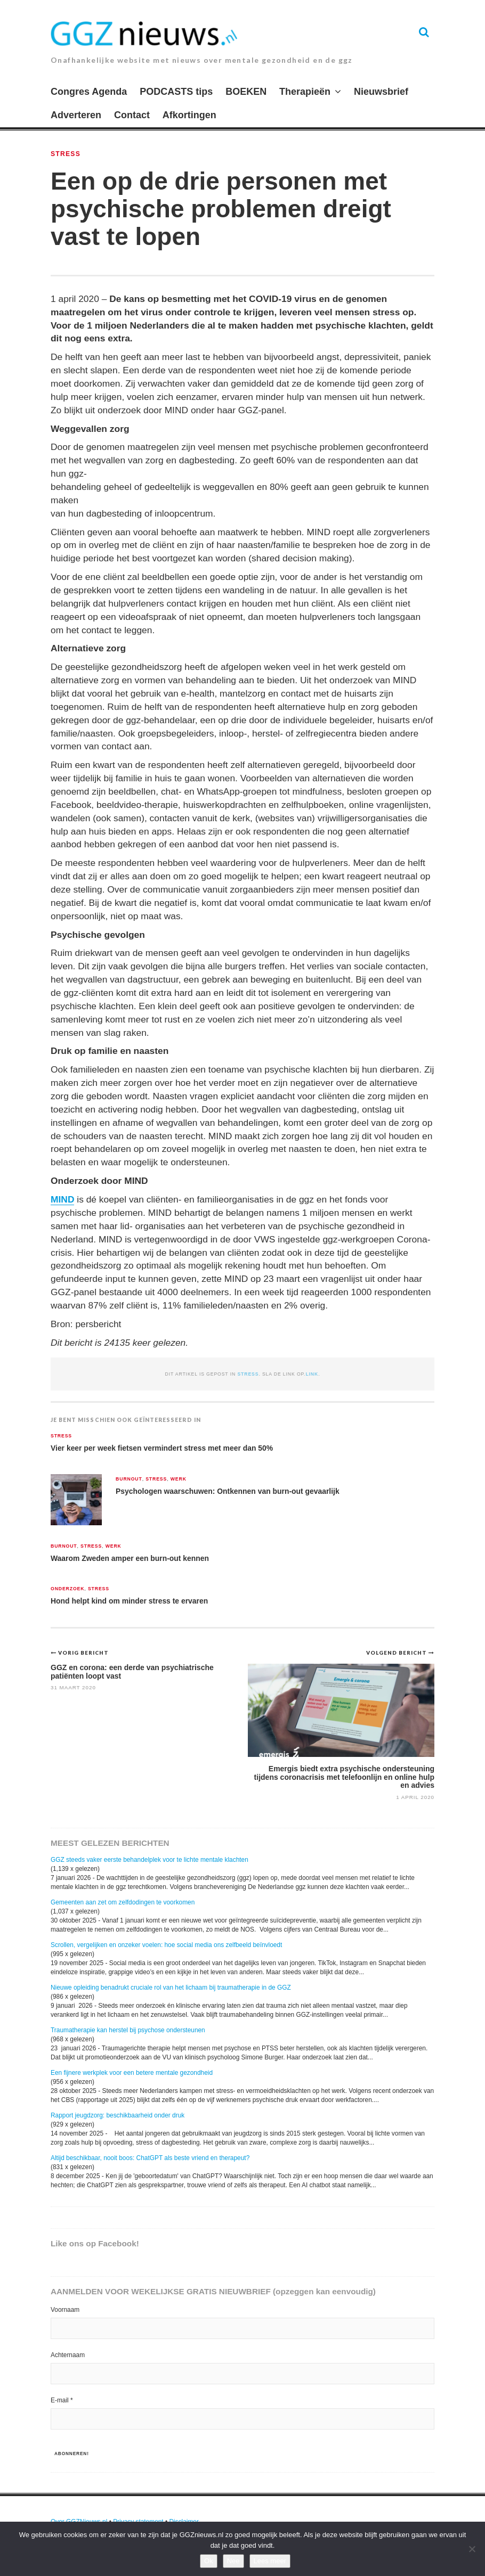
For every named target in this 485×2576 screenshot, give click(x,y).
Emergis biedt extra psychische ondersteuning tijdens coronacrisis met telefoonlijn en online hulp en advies (344, 1776)
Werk (179, 1479)
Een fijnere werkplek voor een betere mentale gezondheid (132, 2072)
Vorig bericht (83, 1652)
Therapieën (304, 91)
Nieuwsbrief (381, 91)
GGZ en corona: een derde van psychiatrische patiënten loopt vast (132, 1671)
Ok (208, 2561)
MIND (62, 1199)
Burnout (129, 1479)
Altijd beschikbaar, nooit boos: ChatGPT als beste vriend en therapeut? (150, 2158)
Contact (132, 115)
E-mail (62, 2400)
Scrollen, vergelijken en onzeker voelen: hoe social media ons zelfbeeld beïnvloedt (166, 1945)
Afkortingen (189, 115)
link (311, 1374)
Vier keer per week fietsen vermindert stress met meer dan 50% (162, 1448)
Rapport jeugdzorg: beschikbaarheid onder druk (117, 2115)
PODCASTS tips (176, 91)
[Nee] (471, 2549)
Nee (233, 2561)
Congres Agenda (89, 91)
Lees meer (270, 2561)
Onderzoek (67, 1589)
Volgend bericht (397, 1652)
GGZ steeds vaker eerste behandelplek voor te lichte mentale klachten (149, 1859)
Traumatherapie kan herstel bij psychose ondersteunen (128, 2030)
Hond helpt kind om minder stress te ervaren (129, 1601)
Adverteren (76, 115)
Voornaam (65, 2309)
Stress (65, 154)
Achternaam (68, 2355)
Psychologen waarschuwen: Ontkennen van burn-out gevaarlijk (228, 1491)
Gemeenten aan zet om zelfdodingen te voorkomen (123, 1902)
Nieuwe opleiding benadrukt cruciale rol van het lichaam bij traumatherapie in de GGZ (171, 1987)
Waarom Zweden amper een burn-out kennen (130, 1558)
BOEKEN (245, 91)
